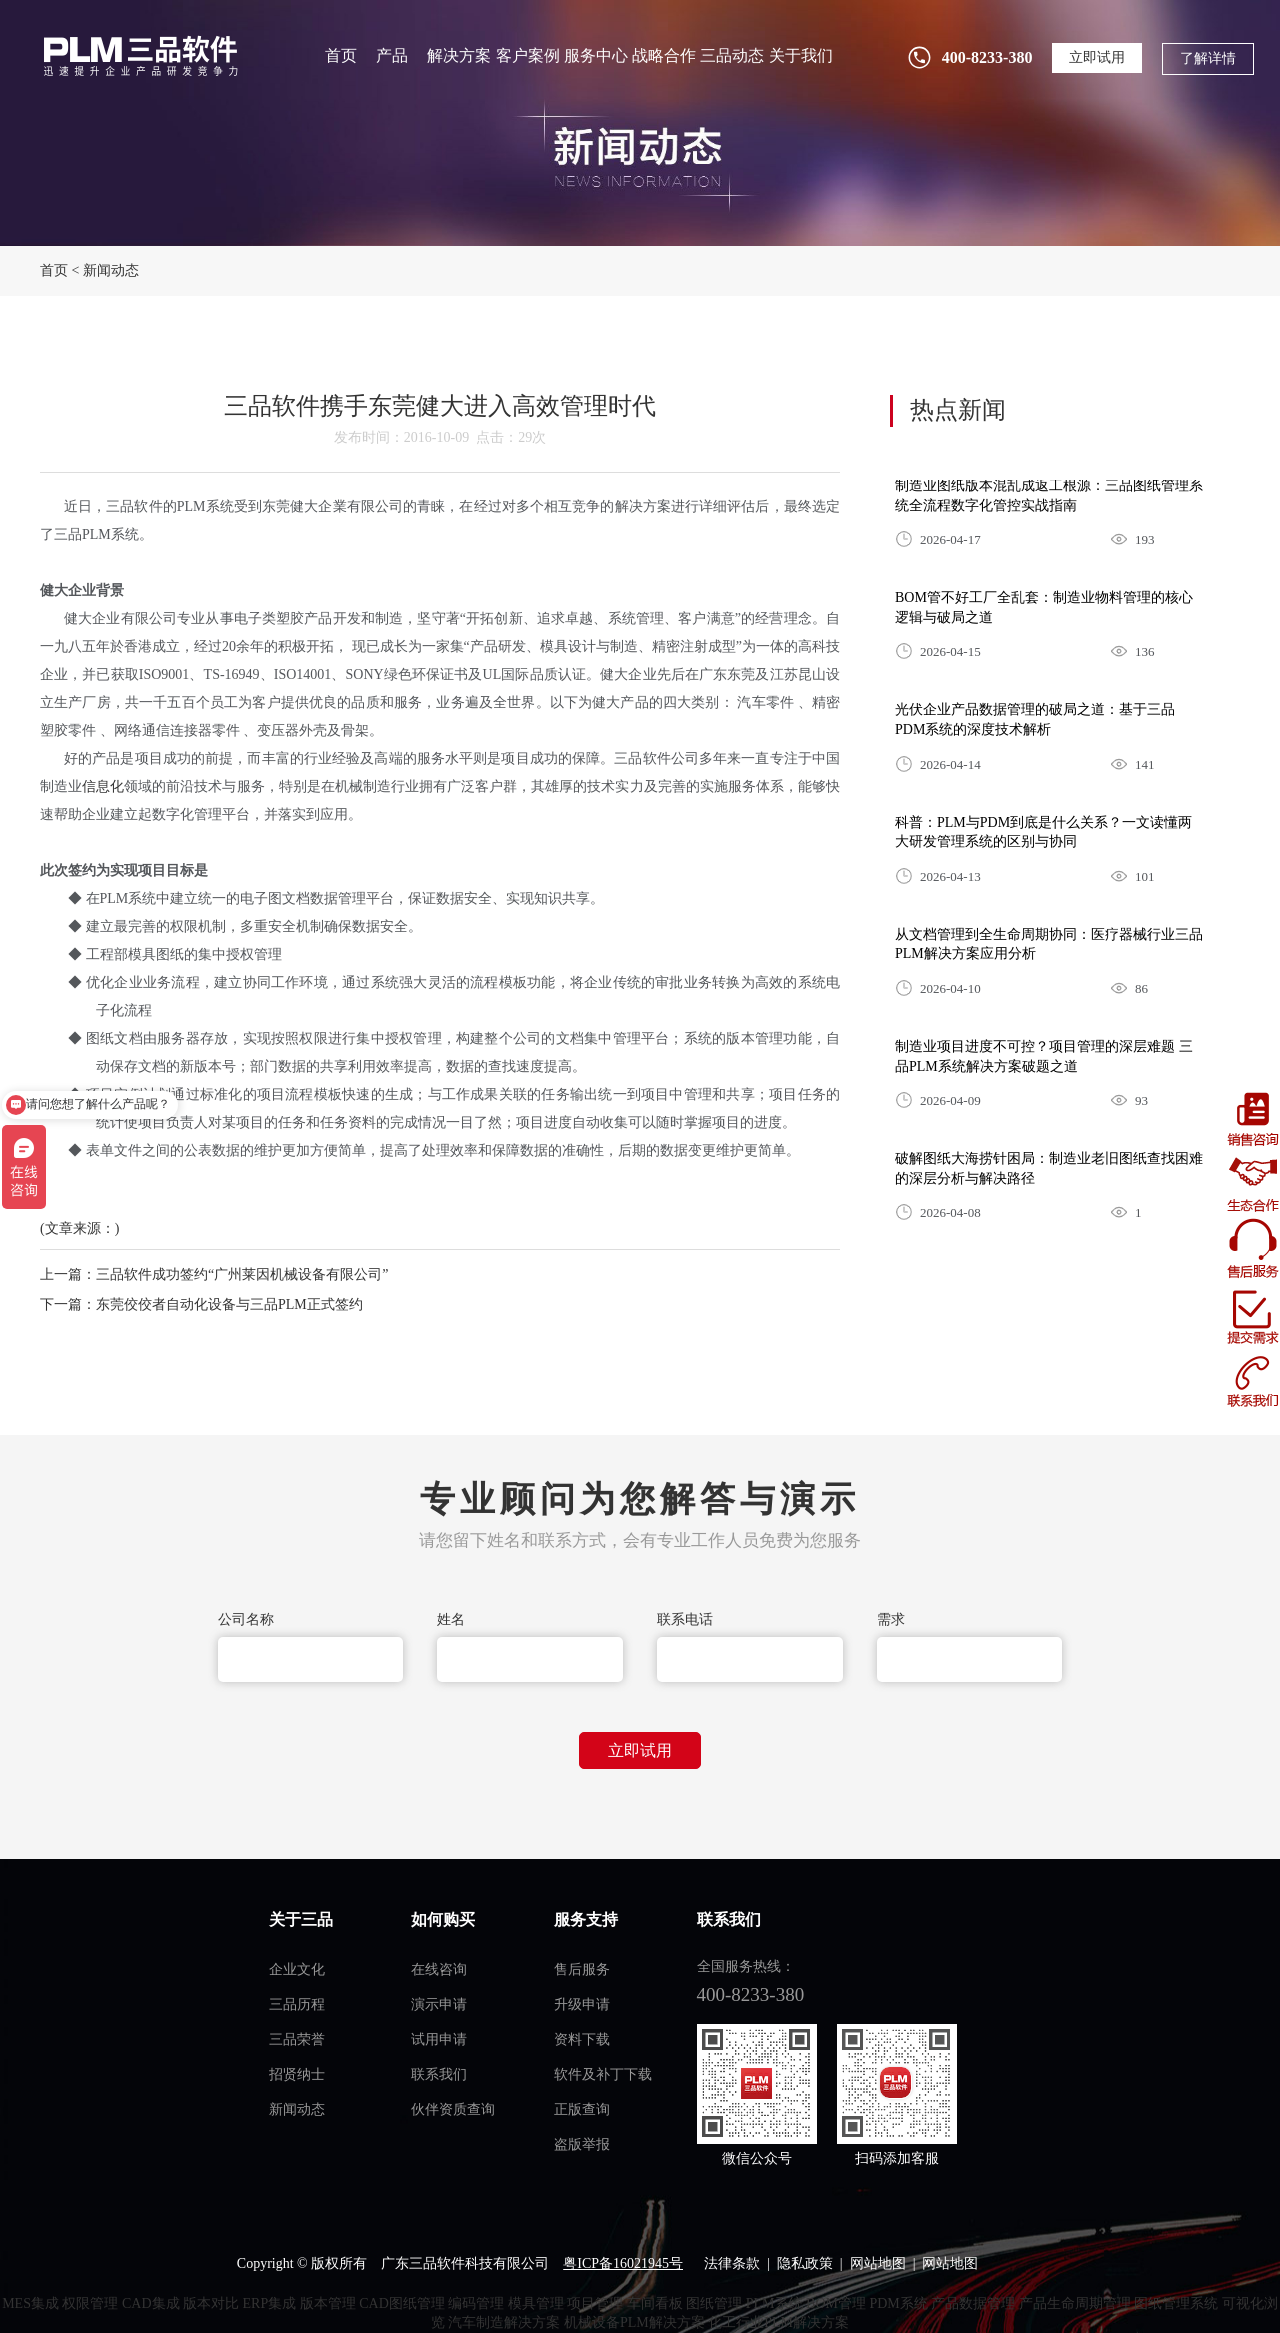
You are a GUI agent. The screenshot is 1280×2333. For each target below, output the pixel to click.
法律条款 (732, 2263)
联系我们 (439, 2074)
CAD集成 (151, 2303)
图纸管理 (714, 2303)
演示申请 (439, 2004)
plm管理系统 (138, 55)
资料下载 (582, 2039)
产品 (392, 55)
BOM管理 (836, 2303)
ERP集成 (270, 2303)
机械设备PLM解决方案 (634, 2322)
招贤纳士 (297, 2074)
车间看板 (655, 2303)
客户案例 (528, 55)
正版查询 (582, 2109)
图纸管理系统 (1176, 2303)
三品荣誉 (297, 2039)
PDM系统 (898, 2303)
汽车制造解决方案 (504, 2322)
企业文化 (297, 1969)
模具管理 (536, 2303)
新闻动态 (111, 270)
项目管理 (595, 2303)
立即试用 (1097, 57)
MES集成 (30, 2303)
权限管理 (90, 2303)
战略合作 (664, 55)
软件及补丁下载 (603, 2074)
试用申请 (439, 2039)
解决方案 (459, 55)
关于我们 (801, 55)
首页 (341, 55)
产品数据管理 (973, 2303)
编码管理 (476, 2303)
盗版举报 (582, 2144)
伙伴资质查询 (453, 2109)
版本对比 (211, 2303)
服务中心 (596, 55)
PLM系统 (774, 2303)
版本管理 (328, 2303)
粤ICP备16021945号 (623, 2263)
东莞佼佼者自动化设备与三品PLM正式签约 (229, 1304)
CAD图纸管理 (402, 2303)
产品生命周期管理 (1075, 2303)
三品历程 (297, 2004)
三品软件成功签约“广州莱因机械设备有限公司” (242, 1274)
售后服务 (582, 1969)
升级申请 (582, 2004)
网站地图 (878, 2263)
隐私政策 (805, 2263)
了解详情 (1208, 58)
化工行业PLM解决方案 (778, 2322)
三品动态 (732, 55)
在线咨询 (439, 1969)
